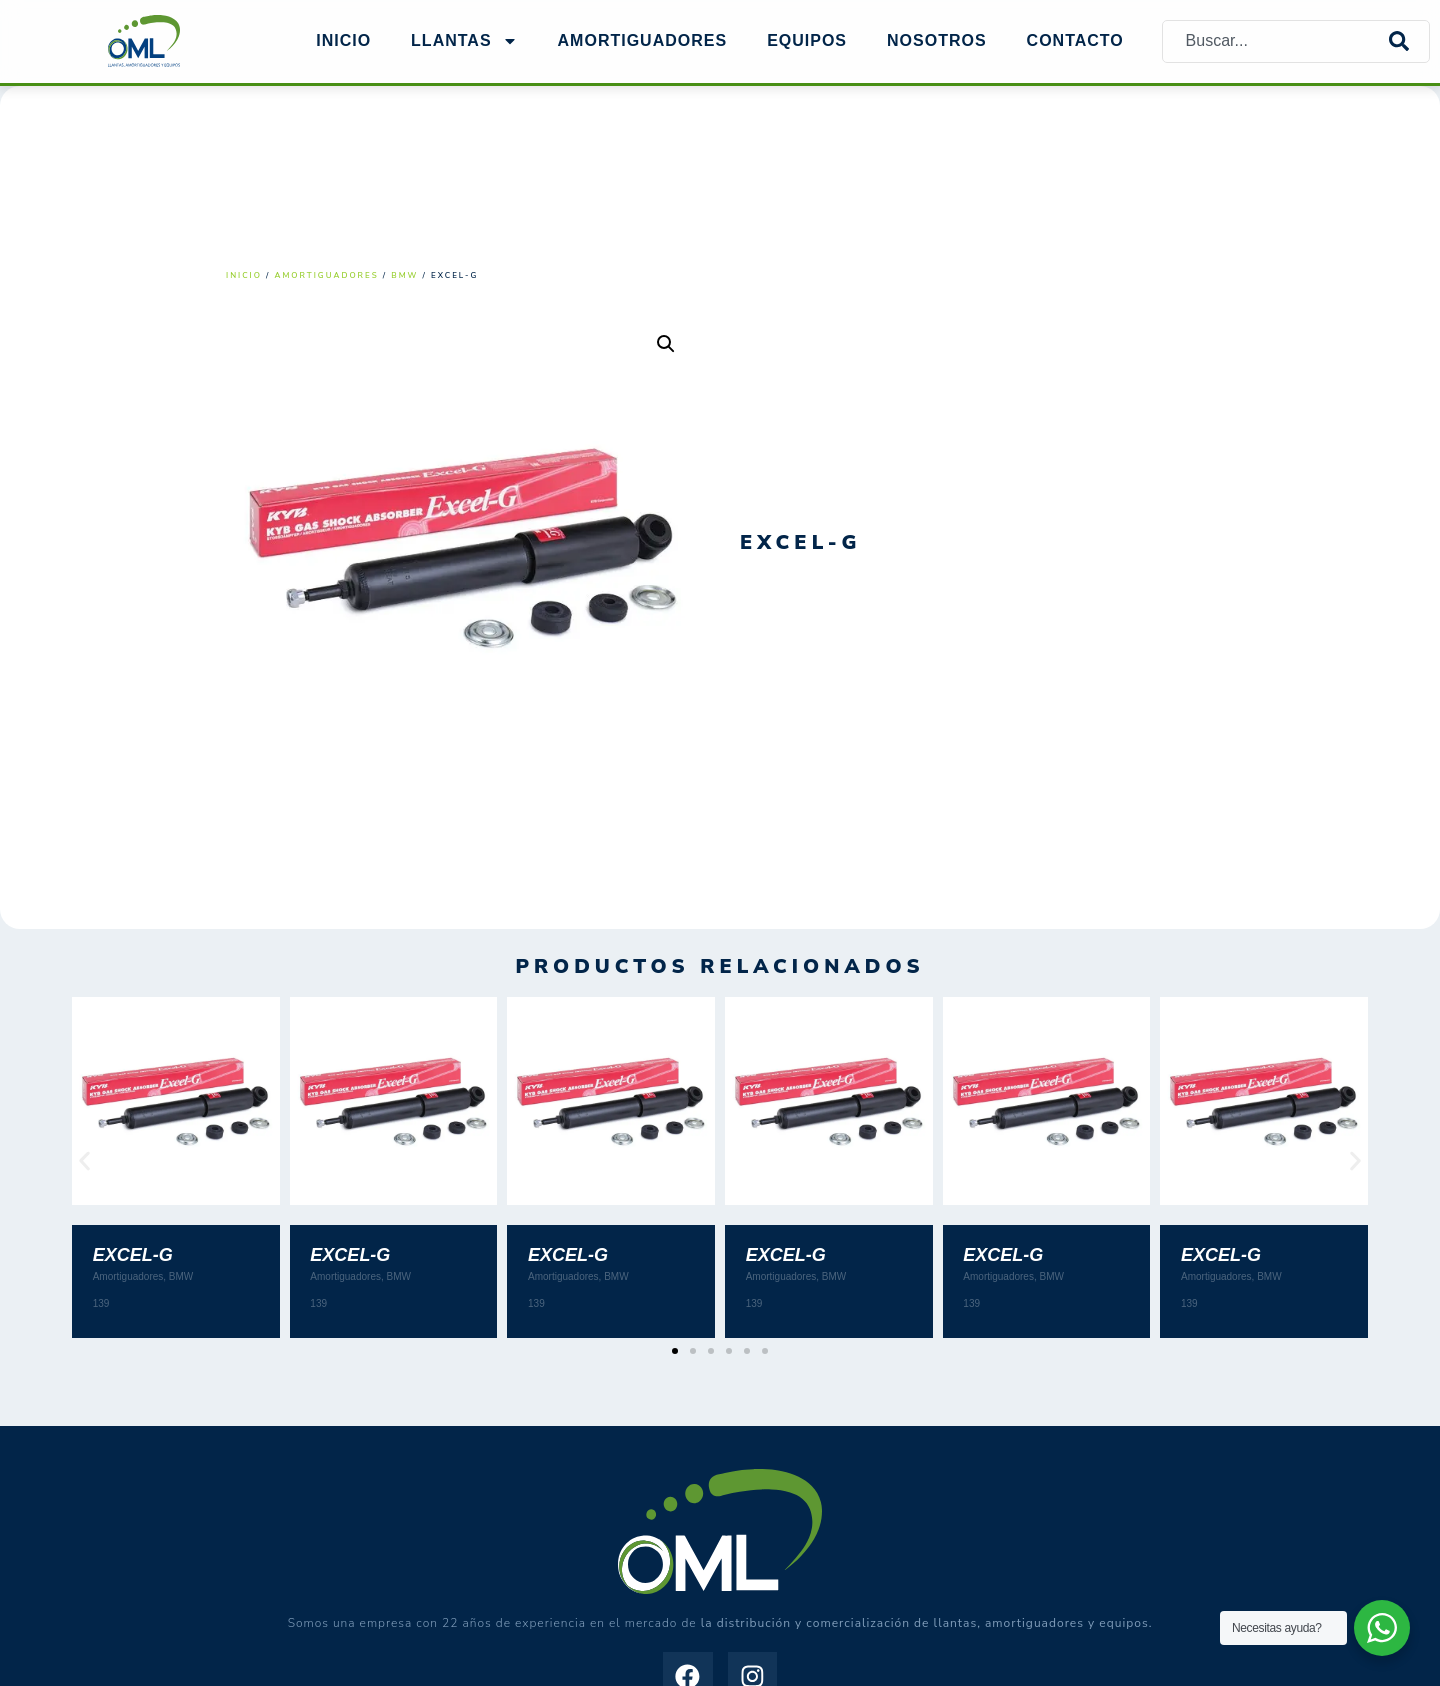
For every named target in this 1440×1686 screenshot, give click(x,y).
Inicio (343, 40)
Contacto (1075, 40)
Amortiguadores (327, 275)
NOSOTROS (937, 40)
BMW (404, 275)
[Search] (1409, 41)
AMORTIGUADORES (643, 40)
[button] (666, 344)
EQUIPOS (807, 40)
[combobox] (1276, 41)
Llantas (464, 41)
